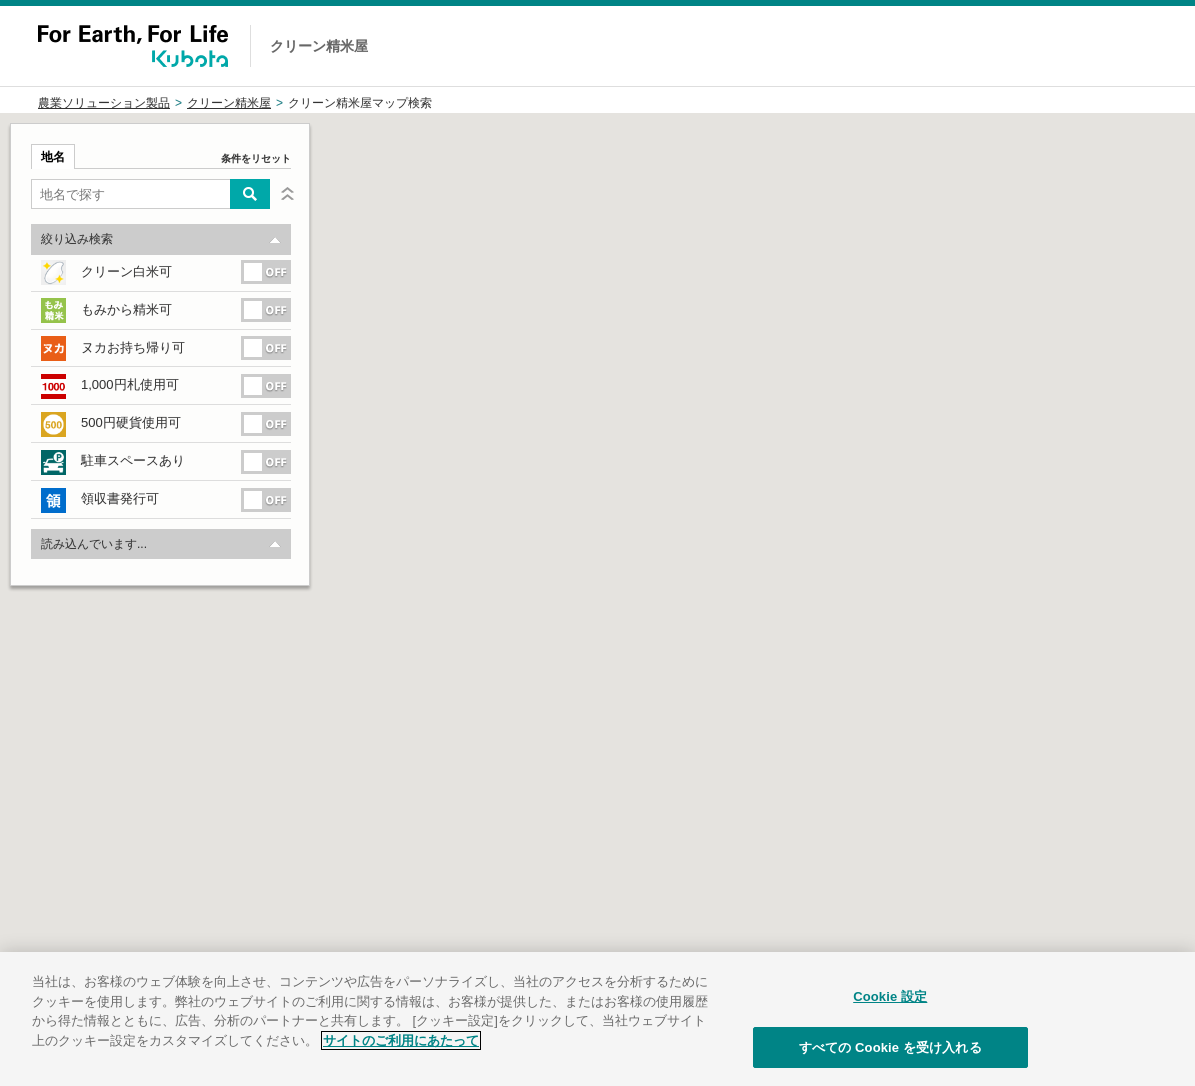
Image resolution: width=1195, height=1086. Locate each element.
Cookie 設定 (890, 1018)
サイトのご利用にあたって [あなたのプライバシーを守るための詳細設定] (401, 1062)
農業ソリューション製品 (104, 103)
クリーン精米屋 (229, 103)
